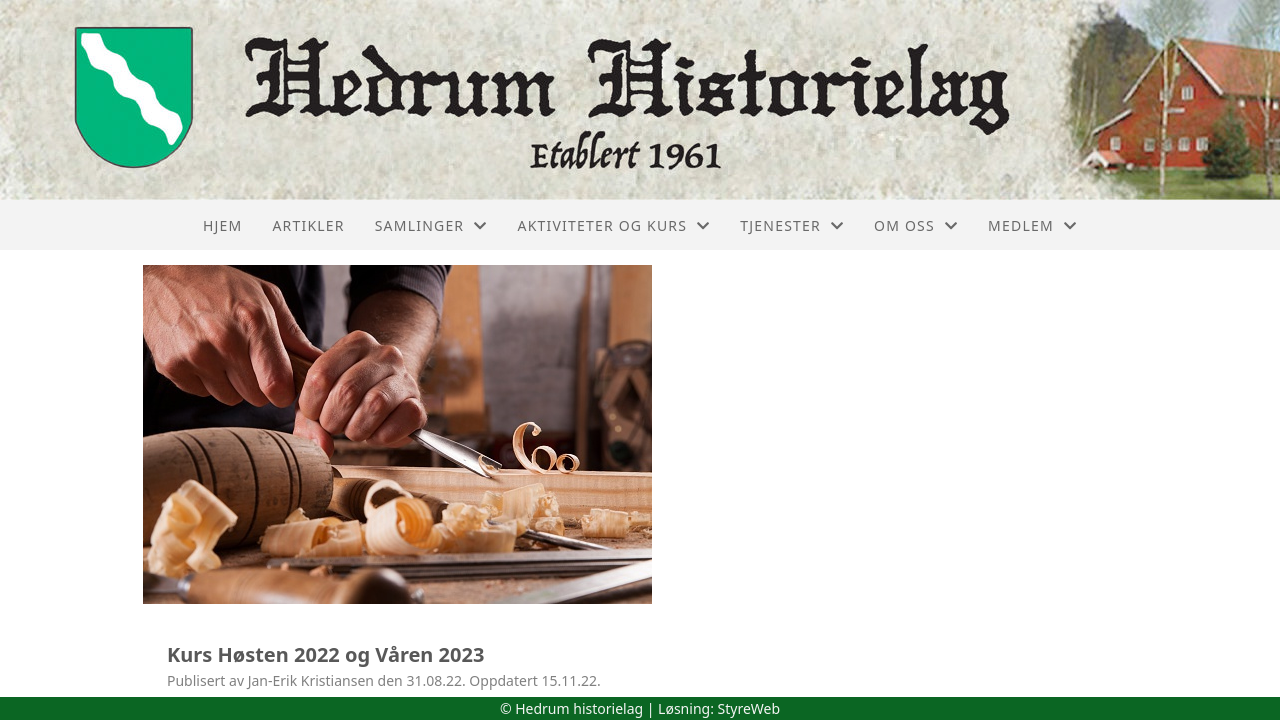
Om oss (916, 225)
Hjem (222, 225)
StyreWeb (749, 708)
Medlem (1032, 225)
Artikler (308, 225)
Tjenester (792, 225)
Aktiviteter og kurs (613, 225)
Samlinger (431, 225)
